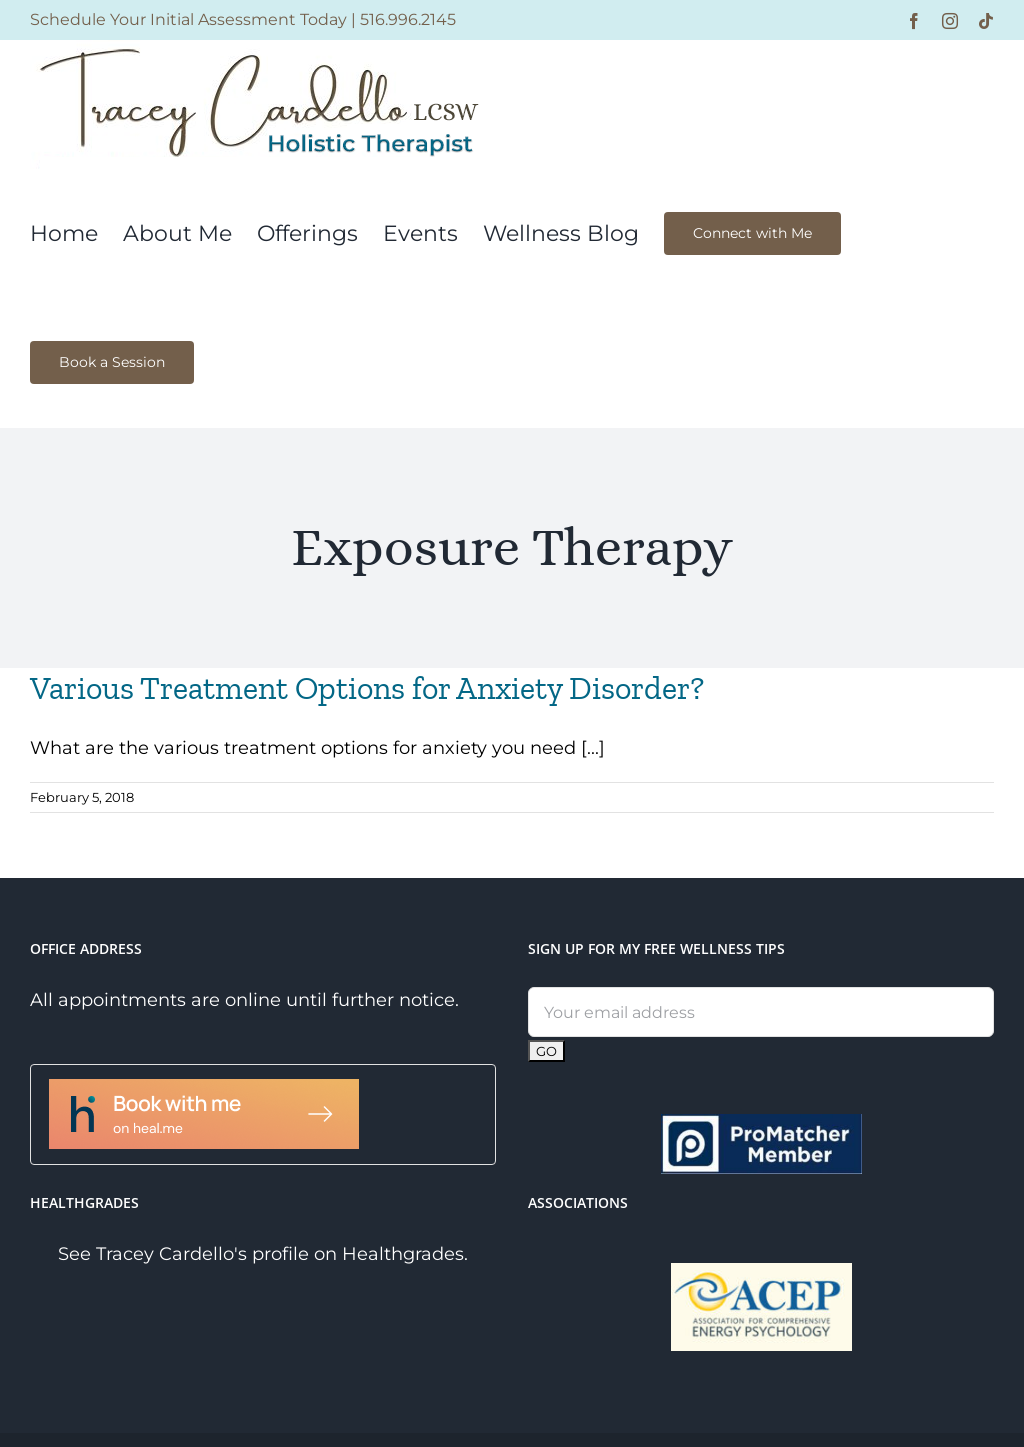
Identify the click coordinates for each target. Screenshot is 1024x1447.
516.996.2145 (408, 19)
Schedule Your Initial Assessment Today (188, 19)
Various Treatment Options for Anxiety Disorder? (367, 688)
